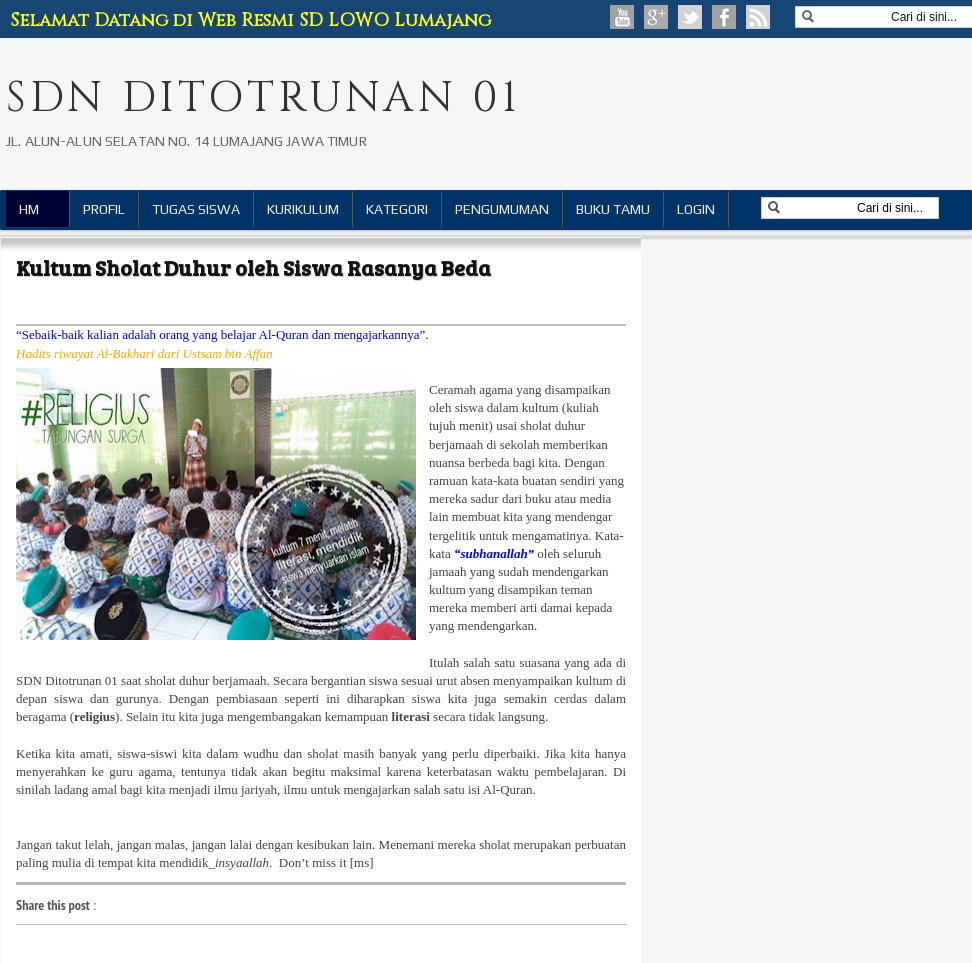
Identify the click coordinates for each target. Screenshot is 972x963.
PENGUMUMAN (502, 209)
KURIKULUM (303, 209)
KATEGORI (397, 209)
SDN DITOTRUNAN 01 (263, 98)
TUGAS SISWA (196, 209)
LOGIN (696, 209)
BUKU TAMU (613, 209)
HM (29, 209)
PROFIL (104, 209)
